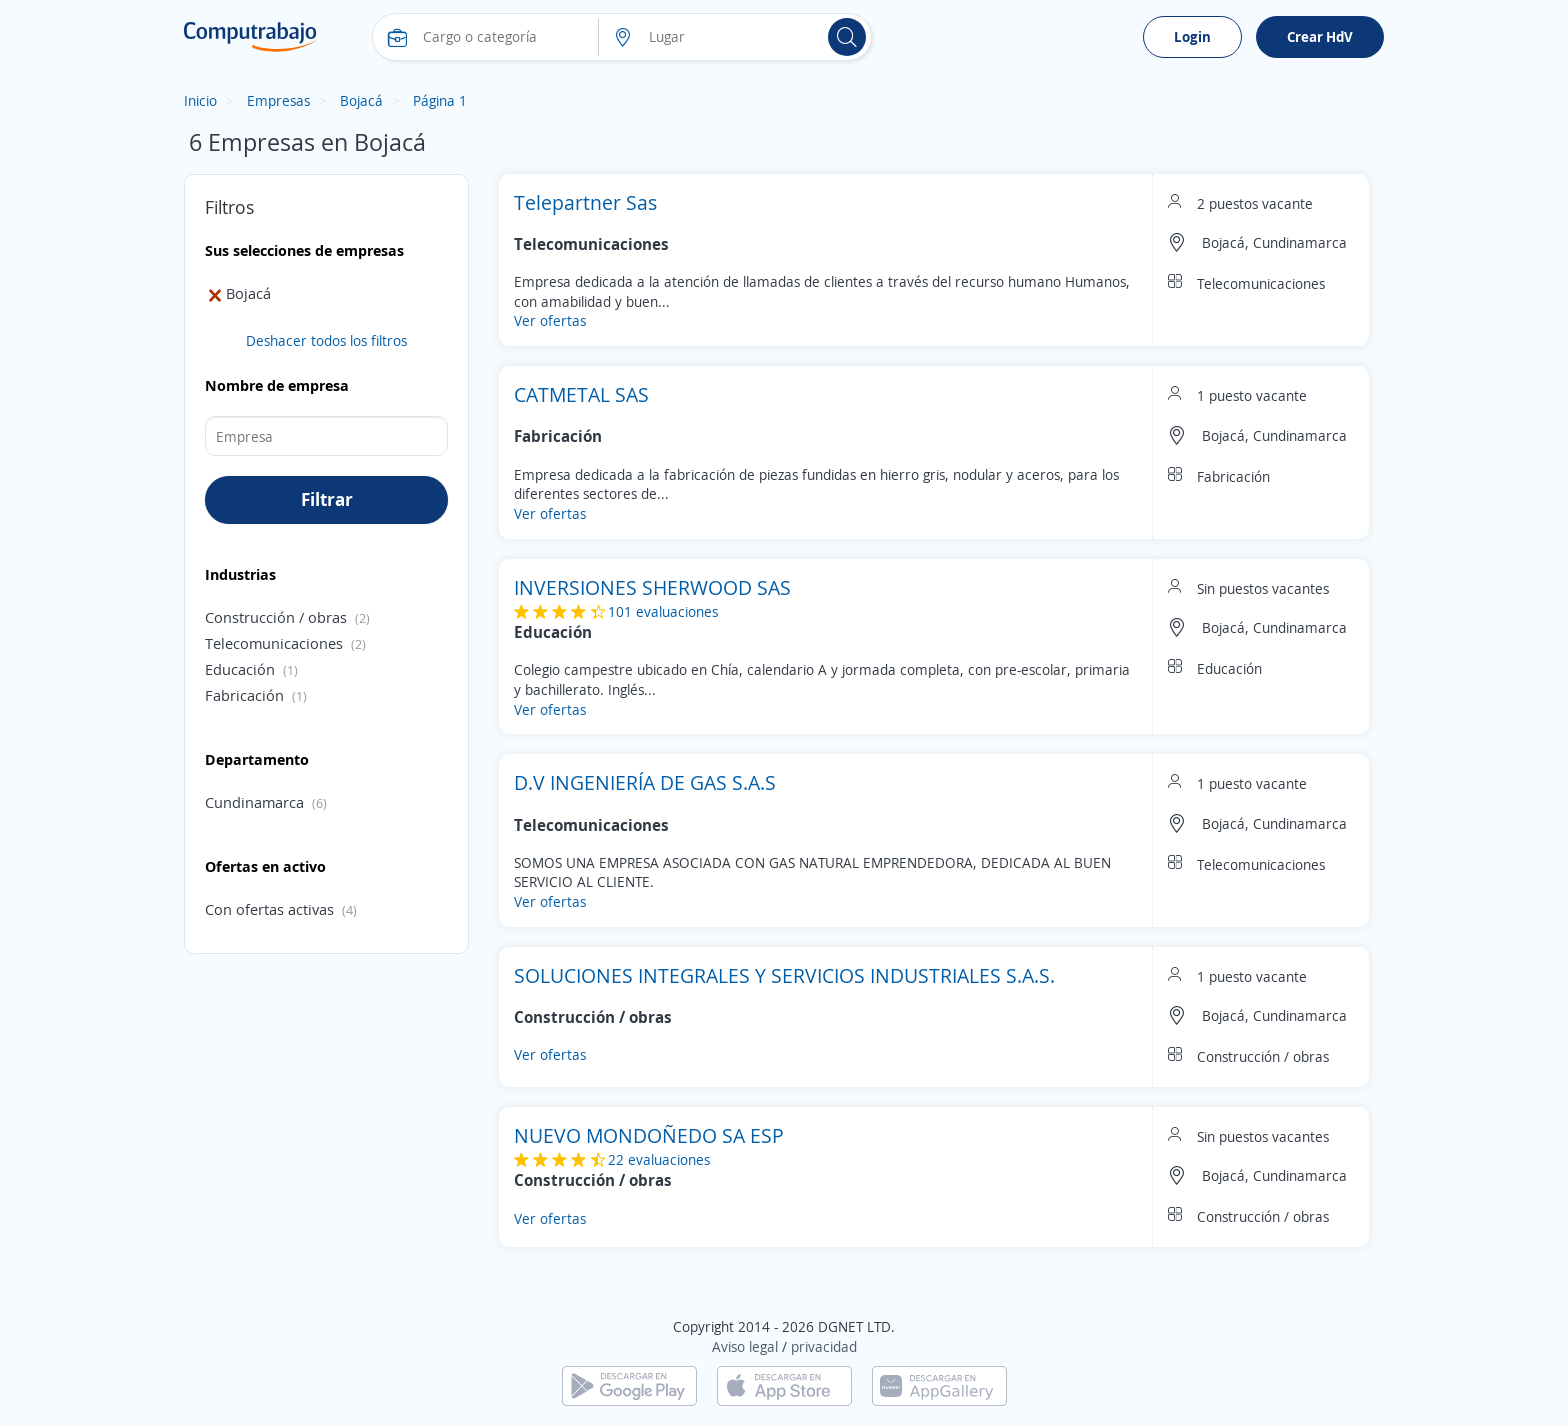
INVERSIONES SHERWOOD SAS (652, 587)
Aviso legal (745, 1346)
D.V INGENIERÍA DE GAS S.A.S (645, 782)
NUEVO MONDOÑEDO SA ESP (649, 1135)
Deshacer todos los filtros (326, 340)
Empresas (278, 100)
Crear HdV (1320, 36)
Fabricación (244, 695)
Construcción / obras (276, 617)
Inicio (200, 100)
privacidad (824, 1346)
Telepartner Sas (585, 202)
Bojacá (361, 100)
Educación (240, 669)
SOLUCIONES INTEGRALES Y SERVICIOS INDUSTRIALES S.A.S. (784, 975)
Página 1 (440, 100)
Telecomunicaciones (274, 643)
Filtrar (327, 499)
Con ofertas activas (269, 909)
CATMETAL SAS (581, 394)
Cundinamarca (254, 802)
